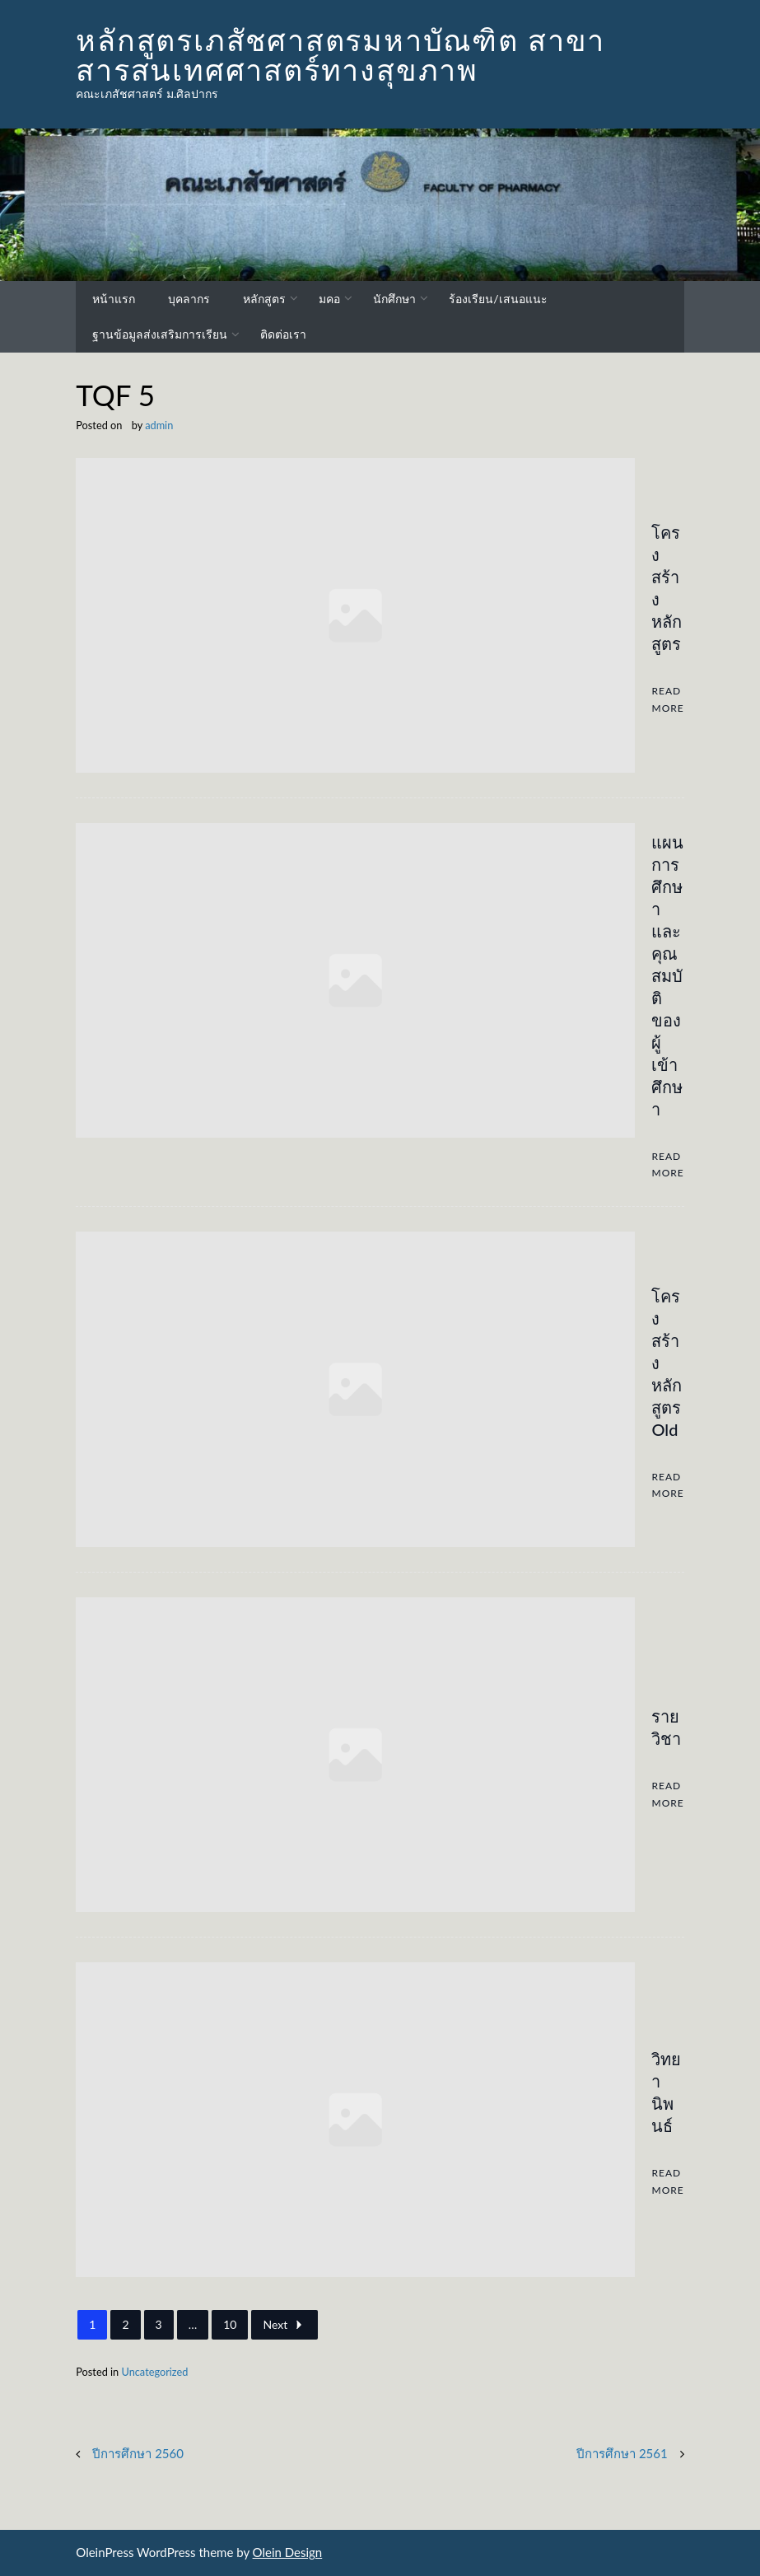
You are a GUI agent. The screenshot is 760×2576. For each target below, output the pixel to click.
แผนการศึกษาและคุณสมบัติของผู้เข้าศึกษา (667, 975)
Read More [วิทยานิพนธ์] (667, 2181)
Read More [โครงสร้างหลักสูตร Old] (667, 1484)
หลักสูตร (264, 299)
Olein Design (288, 2552)
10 (229, 2324)
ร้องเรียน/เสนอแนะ (498, 299)
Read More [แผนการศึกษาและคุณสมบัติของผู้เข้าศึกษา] (667, 1164)
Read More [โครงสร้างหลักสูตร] (667, 699)
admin (159, 425)
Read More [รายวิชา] (667, 1793)
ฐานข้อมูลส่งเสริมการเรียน (159, 334)
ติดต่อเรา (283, 334)
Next (284, 2324)
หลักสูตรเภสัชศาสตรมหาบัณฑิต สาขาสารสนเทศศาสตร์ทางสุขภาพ (340, 54)
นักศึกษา (394, 299)
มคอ (329, 299)
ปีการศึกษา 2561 (622, 2453)
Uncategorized (154, 2371)
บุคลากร (189, 299)
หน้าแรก (113, 299)
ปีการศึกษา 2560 (138, 2453)
